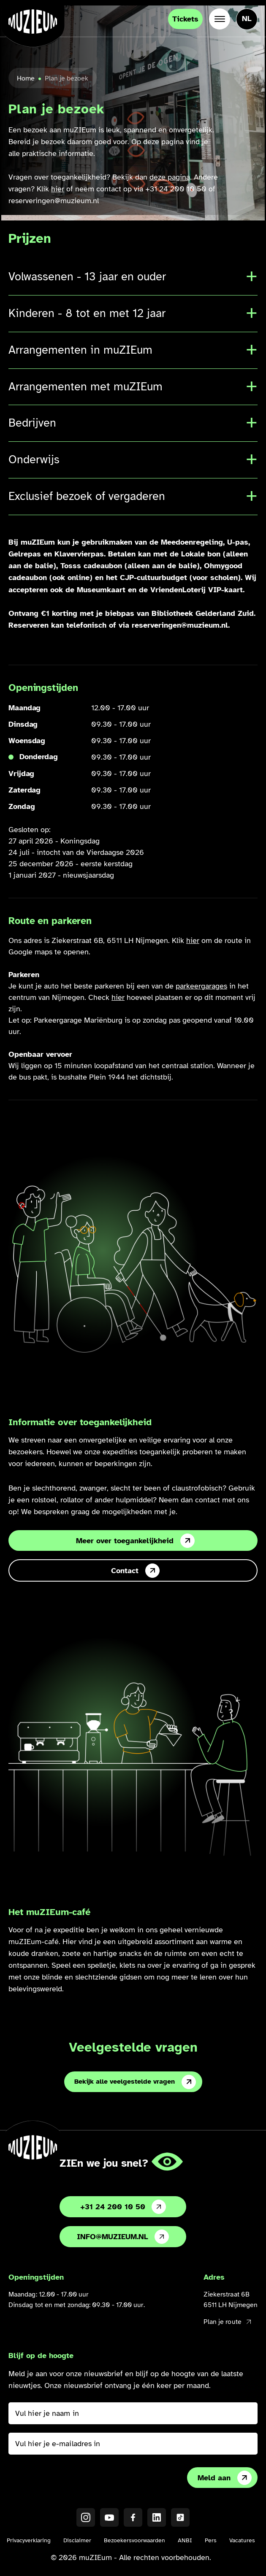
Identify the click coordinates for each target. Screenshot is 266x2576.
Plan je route (227, 2322)
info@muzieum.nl (123, 2236)
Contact (135, 1570)
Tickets (185, 19)
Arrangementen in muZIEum (80, 350)
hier (57, 188)
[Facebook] (133, 2517)
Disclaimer (77, 2540)
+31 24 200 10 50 (123, 2207)
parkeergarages (201, 986)
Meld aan (225, 2478)
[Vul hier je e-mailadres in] (133, 2444)
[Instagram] (85, 2517)
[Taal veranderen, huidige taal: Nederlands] (247, 18)
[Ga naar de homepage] (33, 21)
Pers (211, 2540)
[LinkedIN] (156, 2517)
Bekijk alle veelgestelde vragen (135, 2082)
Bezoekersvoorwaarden (134, 2540)
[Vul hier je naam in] (133, 2413)
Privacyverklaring (29, 2540)
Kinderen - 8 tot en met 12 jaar (87, 313)
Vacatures (242, 2540)
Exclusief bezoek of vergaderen (86, 496)
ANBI (185, 2540)
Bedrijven (32, 423)
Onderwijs (34, 459)
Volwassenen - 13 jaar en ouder (87, 276)
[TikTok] (180, 2517)
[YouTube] (109, 2517)
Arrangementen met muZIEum (85, 386)
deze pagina (169, 177)
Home (26, 78)
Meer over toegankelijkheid (135, 1541)
